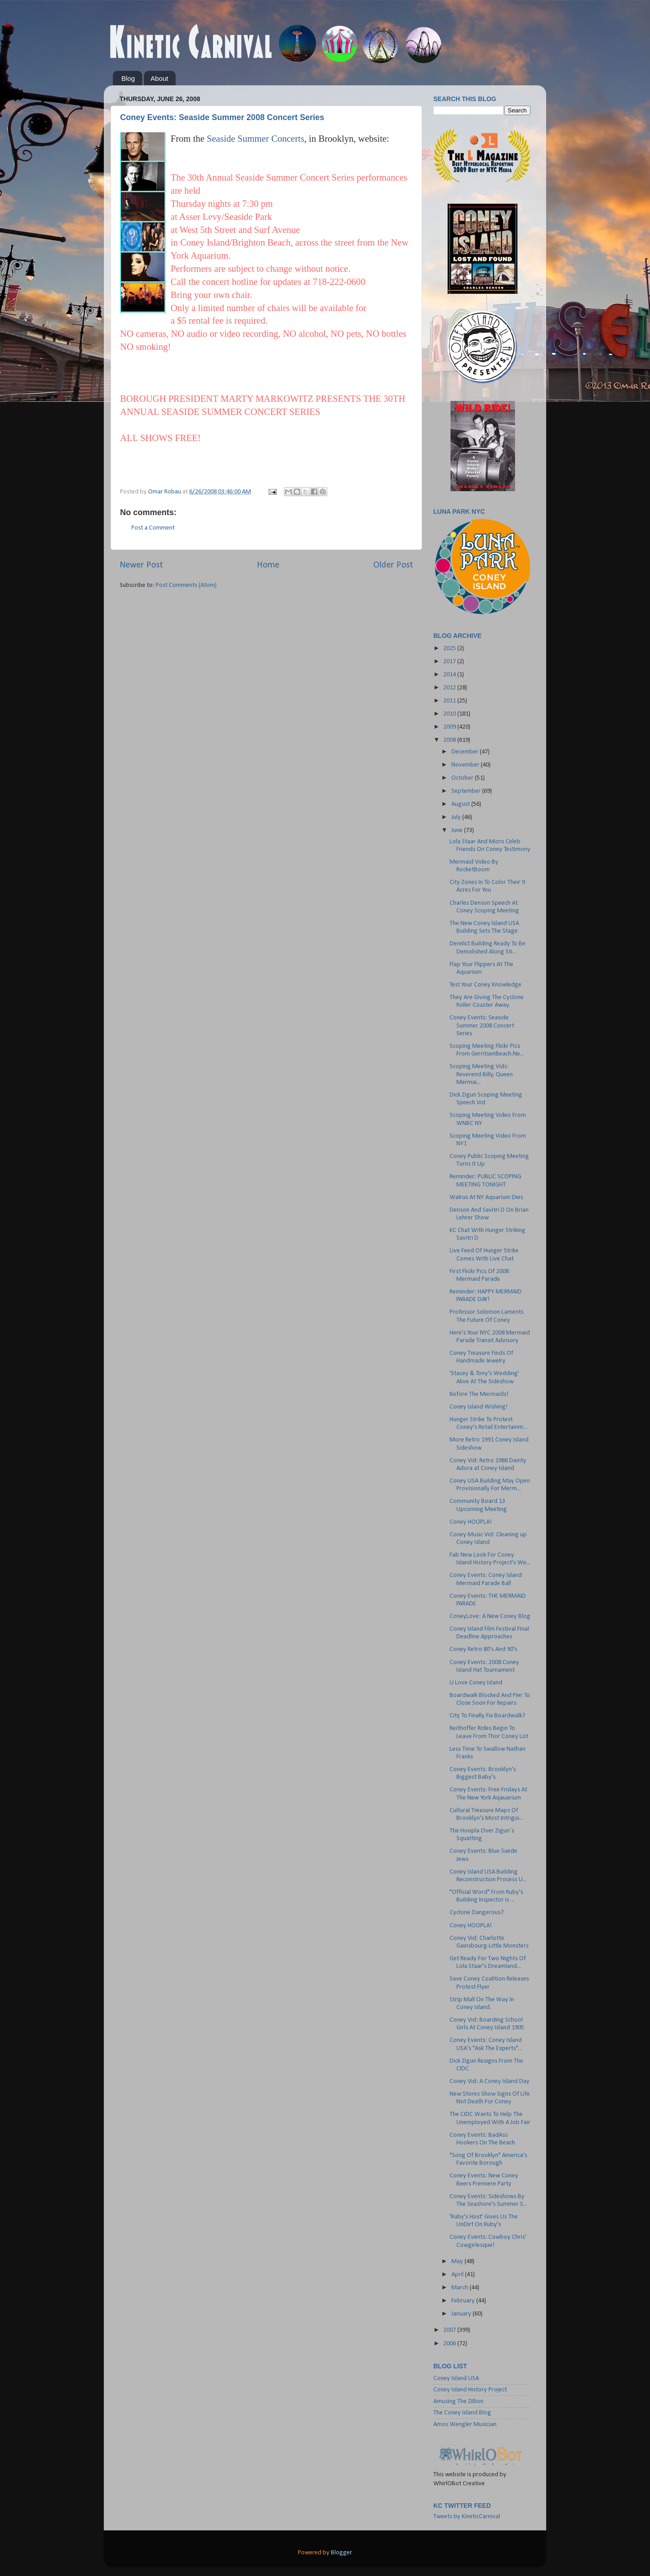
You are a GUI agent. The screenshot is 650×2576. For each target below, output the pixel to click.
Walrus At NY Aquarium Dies (486, 1197)
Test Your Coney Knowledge (485, 984)
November (466, 765)
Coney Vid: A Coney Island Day (489, 2081)
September (466, 791)
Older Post (393, 565)
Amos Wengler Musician (465, 2424)
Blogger (341, 2552)
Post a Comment (153, 528)
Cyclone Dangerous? (477, 1912)
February (463, 2300)
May (457, 2261)
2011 (450, 700)
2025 (450, 648)
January (462, 2314)
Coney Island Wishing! (479, 1407)
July (456, 817)
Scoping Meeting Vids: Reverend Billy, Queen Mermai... (481, 1074)
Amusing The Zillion (458, 2401)
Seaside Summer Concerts (255, 139)
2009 (450, 727)
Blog (128, 78)
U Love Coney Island (476, 1682)
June (457, 830)
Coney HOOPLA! (471, 1522)
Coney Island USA (456, 2378)
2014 (450, 674)
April (458, 2274)
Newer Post (141, 565)
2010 (450, 714)
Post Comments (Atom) (186, 585)
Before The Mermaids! (479, 1394)
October (463, 778)
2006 (450, 2343)
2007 (450, 2330)
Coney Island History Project (470, 2389)
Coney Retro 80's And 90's (483, 1649)
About (159, 78)
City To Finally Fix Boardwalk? (487, 1715)
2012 (450, 687)
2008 (450, 740)
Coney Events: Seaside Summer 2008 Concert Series (222, 117)
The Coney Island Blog (462, 2412)
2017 (450, 661)
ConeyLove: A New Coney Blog (490, 1616)
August (461, 804)
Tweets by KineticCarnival (466, 2516)
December (465, 752)
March (460, 2287)
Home (268, 565)
